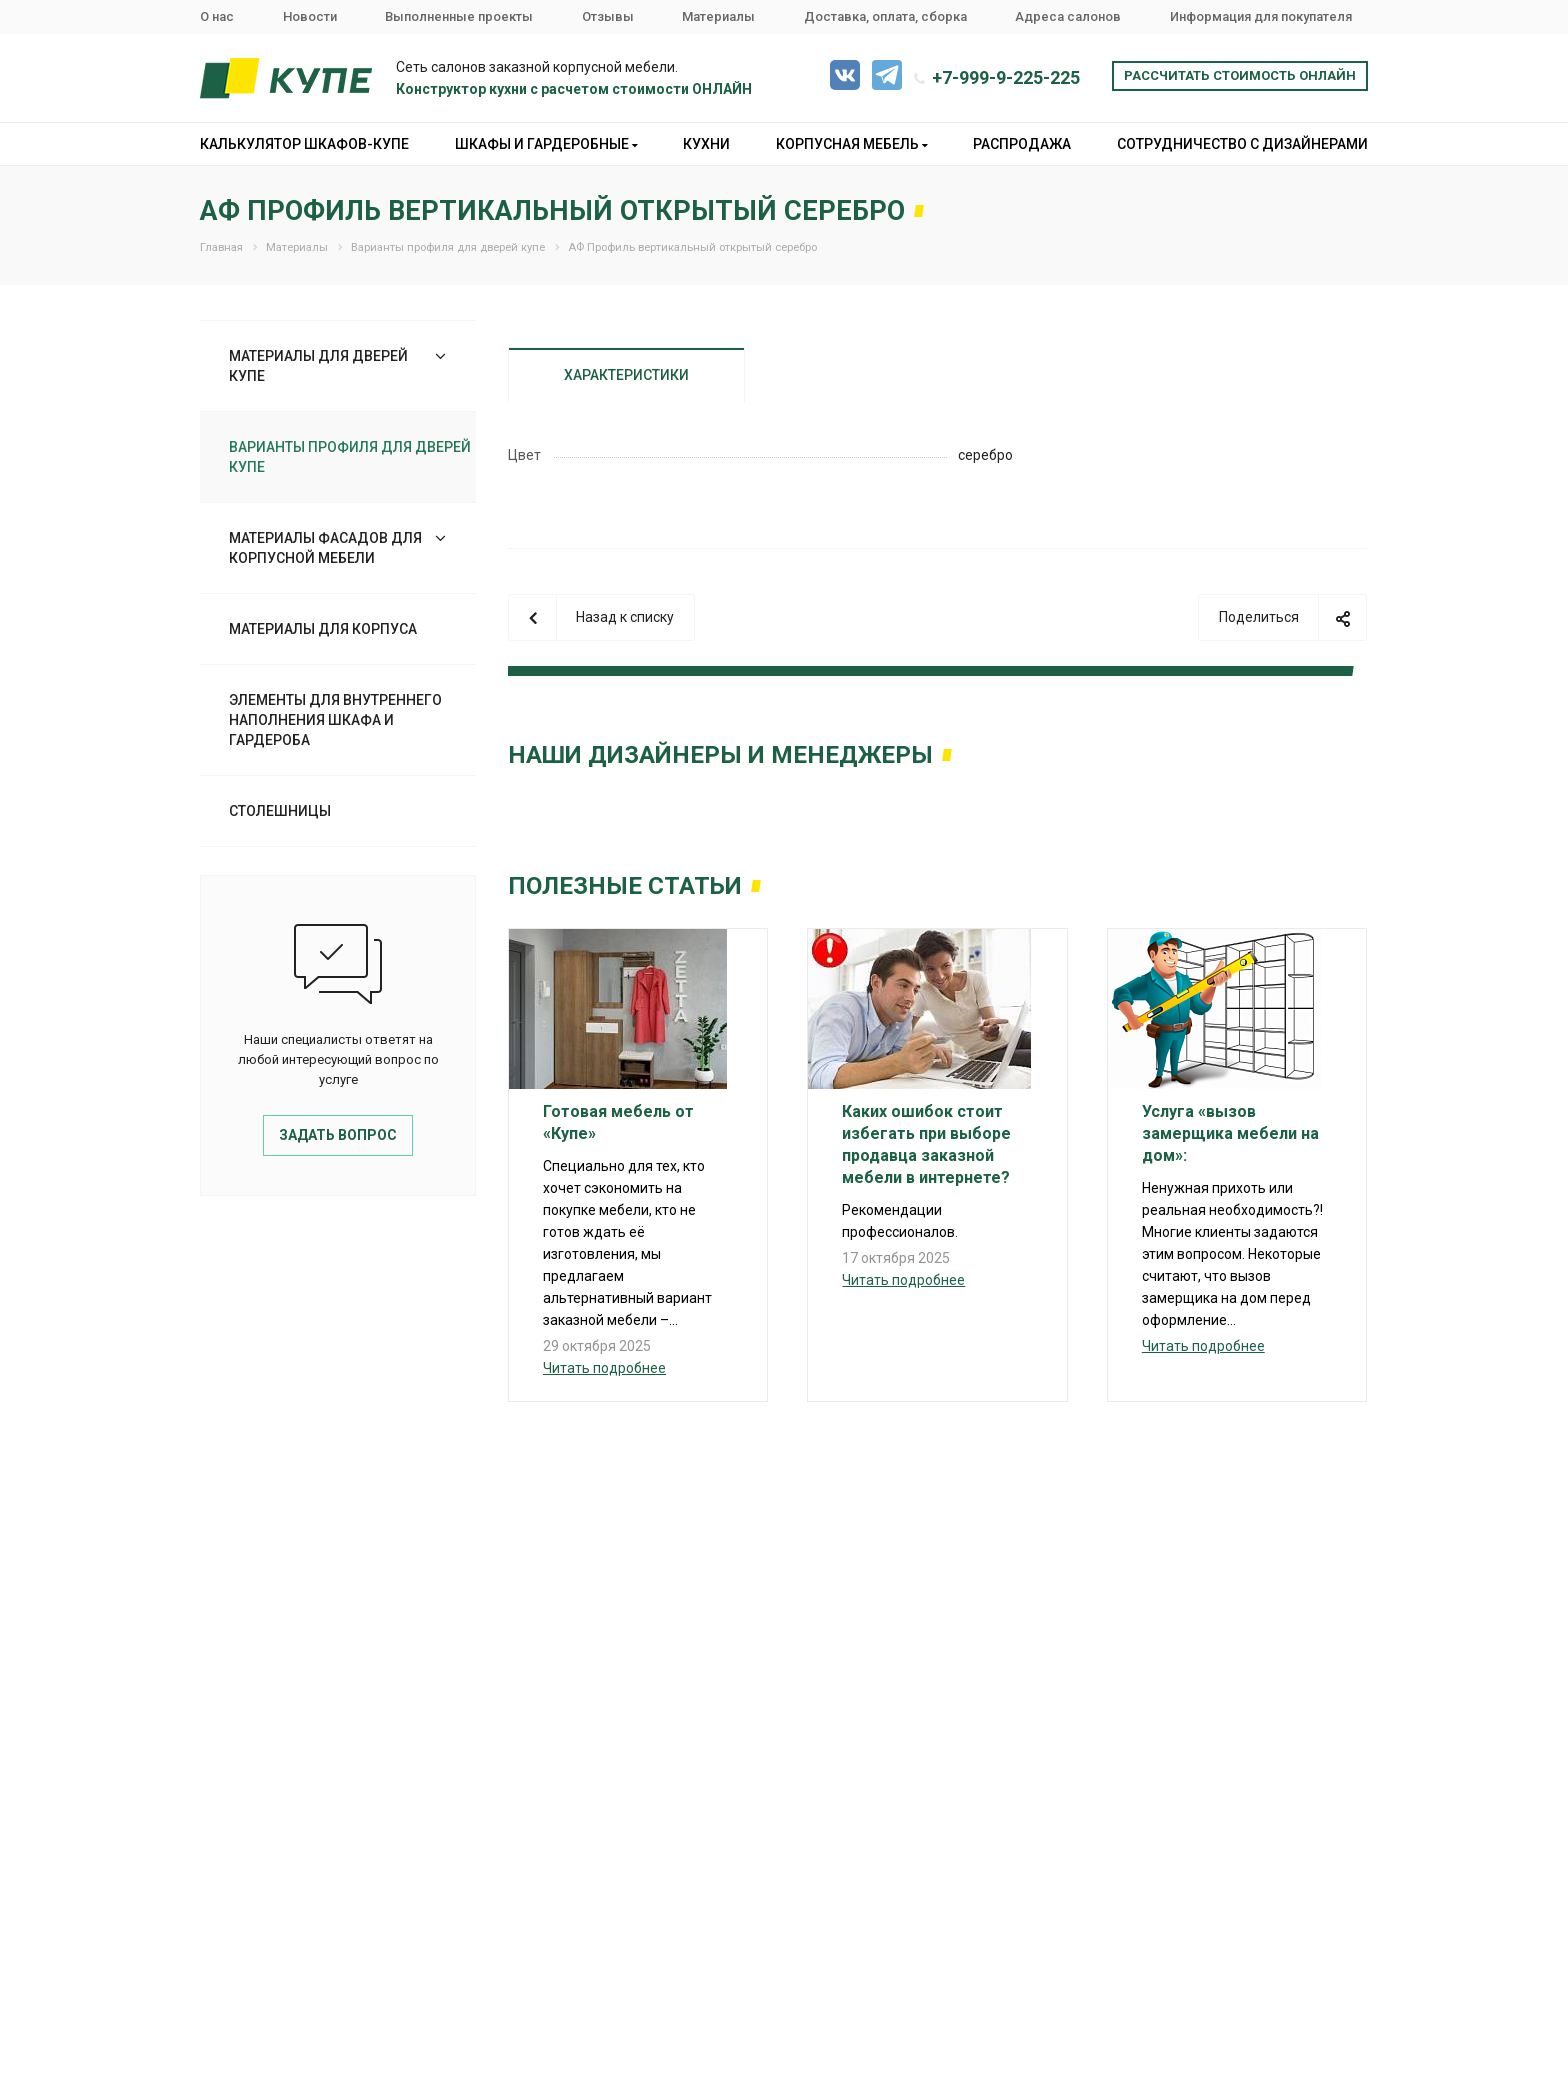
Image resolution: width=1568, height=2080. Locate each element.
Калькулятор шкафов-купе (304, 144)
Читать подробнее (604, 1368)
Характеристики (626, 375)
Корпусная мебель (852, 144)
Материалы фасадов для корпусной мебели (325, 548)
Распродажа (1022, 144)
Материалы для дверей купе (318, 366)
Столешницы (280, 811)
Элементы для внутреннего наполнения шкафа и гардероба (335, 720)
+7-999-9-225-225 (1006, 77)
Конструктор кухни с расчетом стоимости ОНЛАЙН (574, 89)
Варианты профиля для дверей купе (350, 457)
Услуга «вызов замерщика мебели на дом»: (1230, 1133)
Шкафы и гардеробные (546, 144)
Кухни (706, 144)
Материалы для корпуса (323, 629)
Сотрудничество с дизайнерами (1242, 144)
